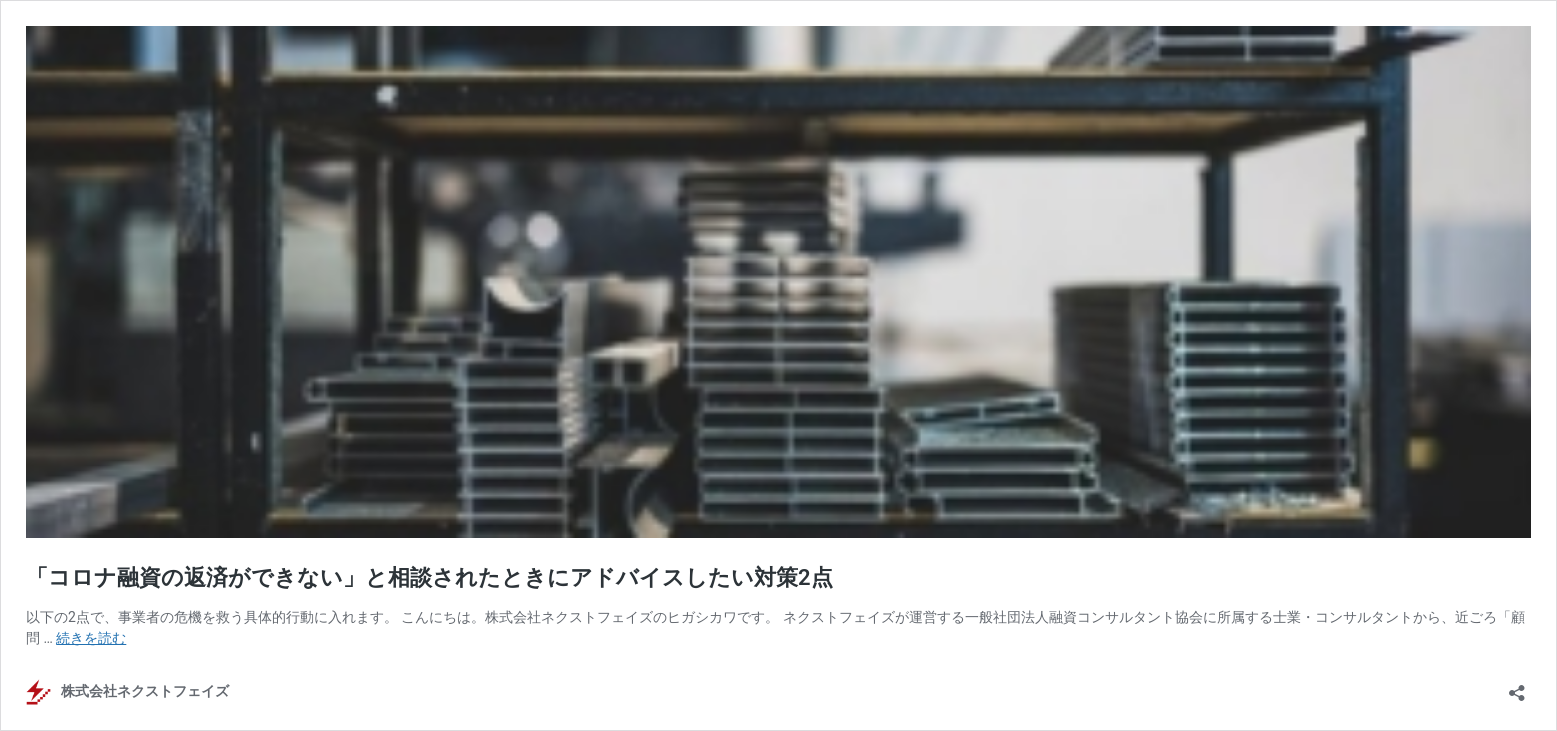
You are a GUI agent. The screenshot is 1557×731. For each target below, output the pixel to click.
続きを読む (91, 638)
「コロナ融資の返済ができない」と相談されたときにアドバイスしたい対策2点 (429, 577)
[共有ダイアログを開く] (1517, 686)
